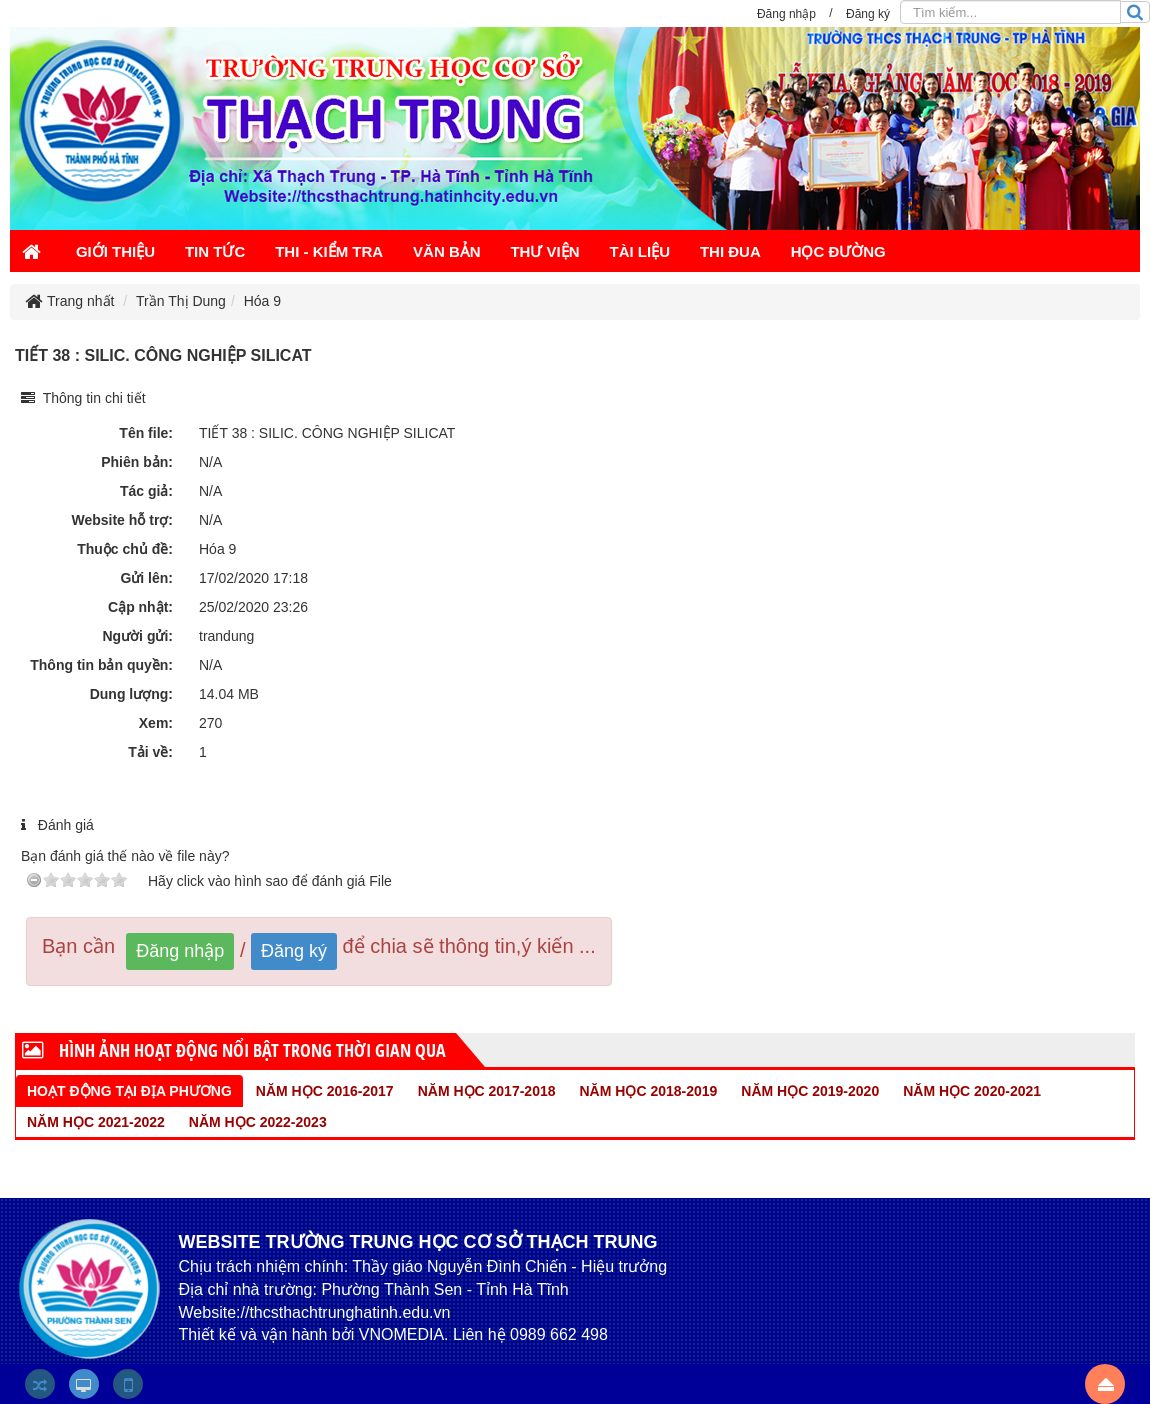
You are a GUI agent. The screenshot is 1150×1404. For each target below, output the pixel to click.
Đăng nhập (180, 951)
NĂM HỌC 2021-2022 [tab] (96, 1122)
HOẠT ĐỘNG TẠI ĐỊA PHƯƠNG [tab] (129, 1091)
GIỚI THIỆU (115, 251)
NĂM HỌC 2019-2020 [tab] (810, 1091)
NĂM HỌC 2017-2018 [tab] (487, 1091)
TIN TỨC (215, 251)
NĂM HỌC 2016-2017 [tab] (325, 1091)
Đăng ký (294, 951)
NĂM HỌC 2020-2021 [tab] (972, 1091)
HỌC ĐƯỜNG (838, 251)
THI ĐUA (730, 251)
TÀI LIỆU (640, 251)
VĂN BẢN (447, 251)
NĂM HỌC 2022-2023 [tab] (258, 1122)
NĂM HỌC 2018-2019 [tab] (649, 1091)
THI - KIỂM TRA (329, 251)
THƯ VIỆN (544, 251)
